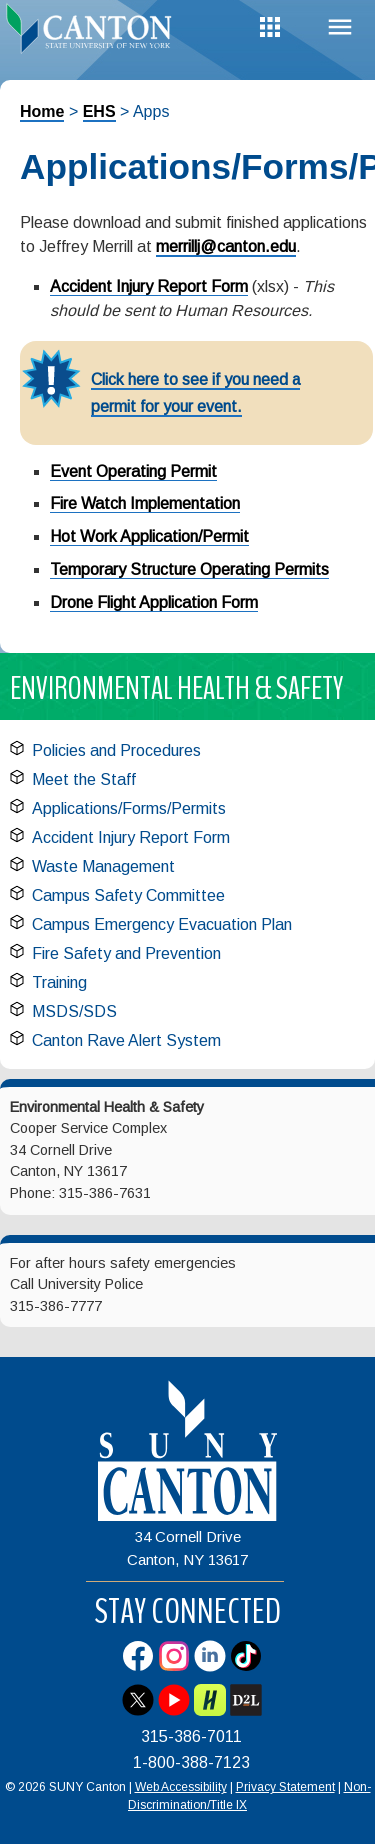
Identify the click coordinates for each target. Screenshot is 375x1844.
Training (59, 982)
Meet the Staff (84, 779)
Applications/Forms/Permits (129, 808)
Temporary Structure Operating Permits (189, 569)
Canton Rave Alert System (126, 1040)
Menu (340, 27)
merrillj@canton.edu (226, 246)
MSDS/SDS (74, 1011)
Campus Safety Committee (128, 895)
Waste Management (103, 866)
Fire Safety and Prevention (126, 953)
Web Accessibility (181, 1787)
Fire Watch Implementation (145, 503)
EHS (99, 111)
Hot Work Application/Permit (149, 536)
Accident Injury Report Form (149, 286)
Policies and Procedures (116, 750)
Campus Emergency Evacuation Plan (162, 924)
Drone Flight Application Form (154, 602)
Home (42, 111)
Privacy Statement (285, 1787)
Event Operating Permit (133, 471)
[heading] (94, 34)
